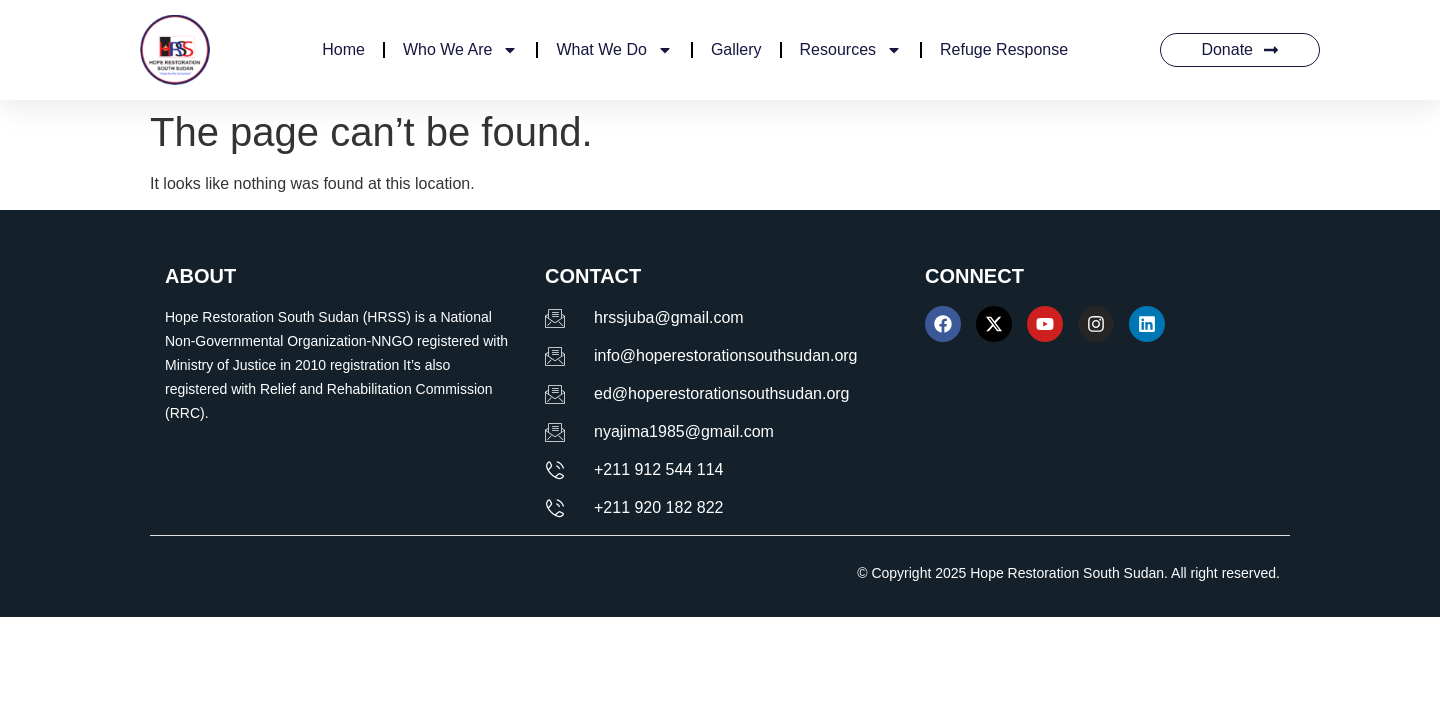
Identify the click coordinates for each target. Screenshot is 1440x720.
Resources (851, 50)
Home (343, 49)
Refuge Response (1004, 49)
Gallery (736, 49)
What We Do (614, 50)
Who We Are (461, 50)
